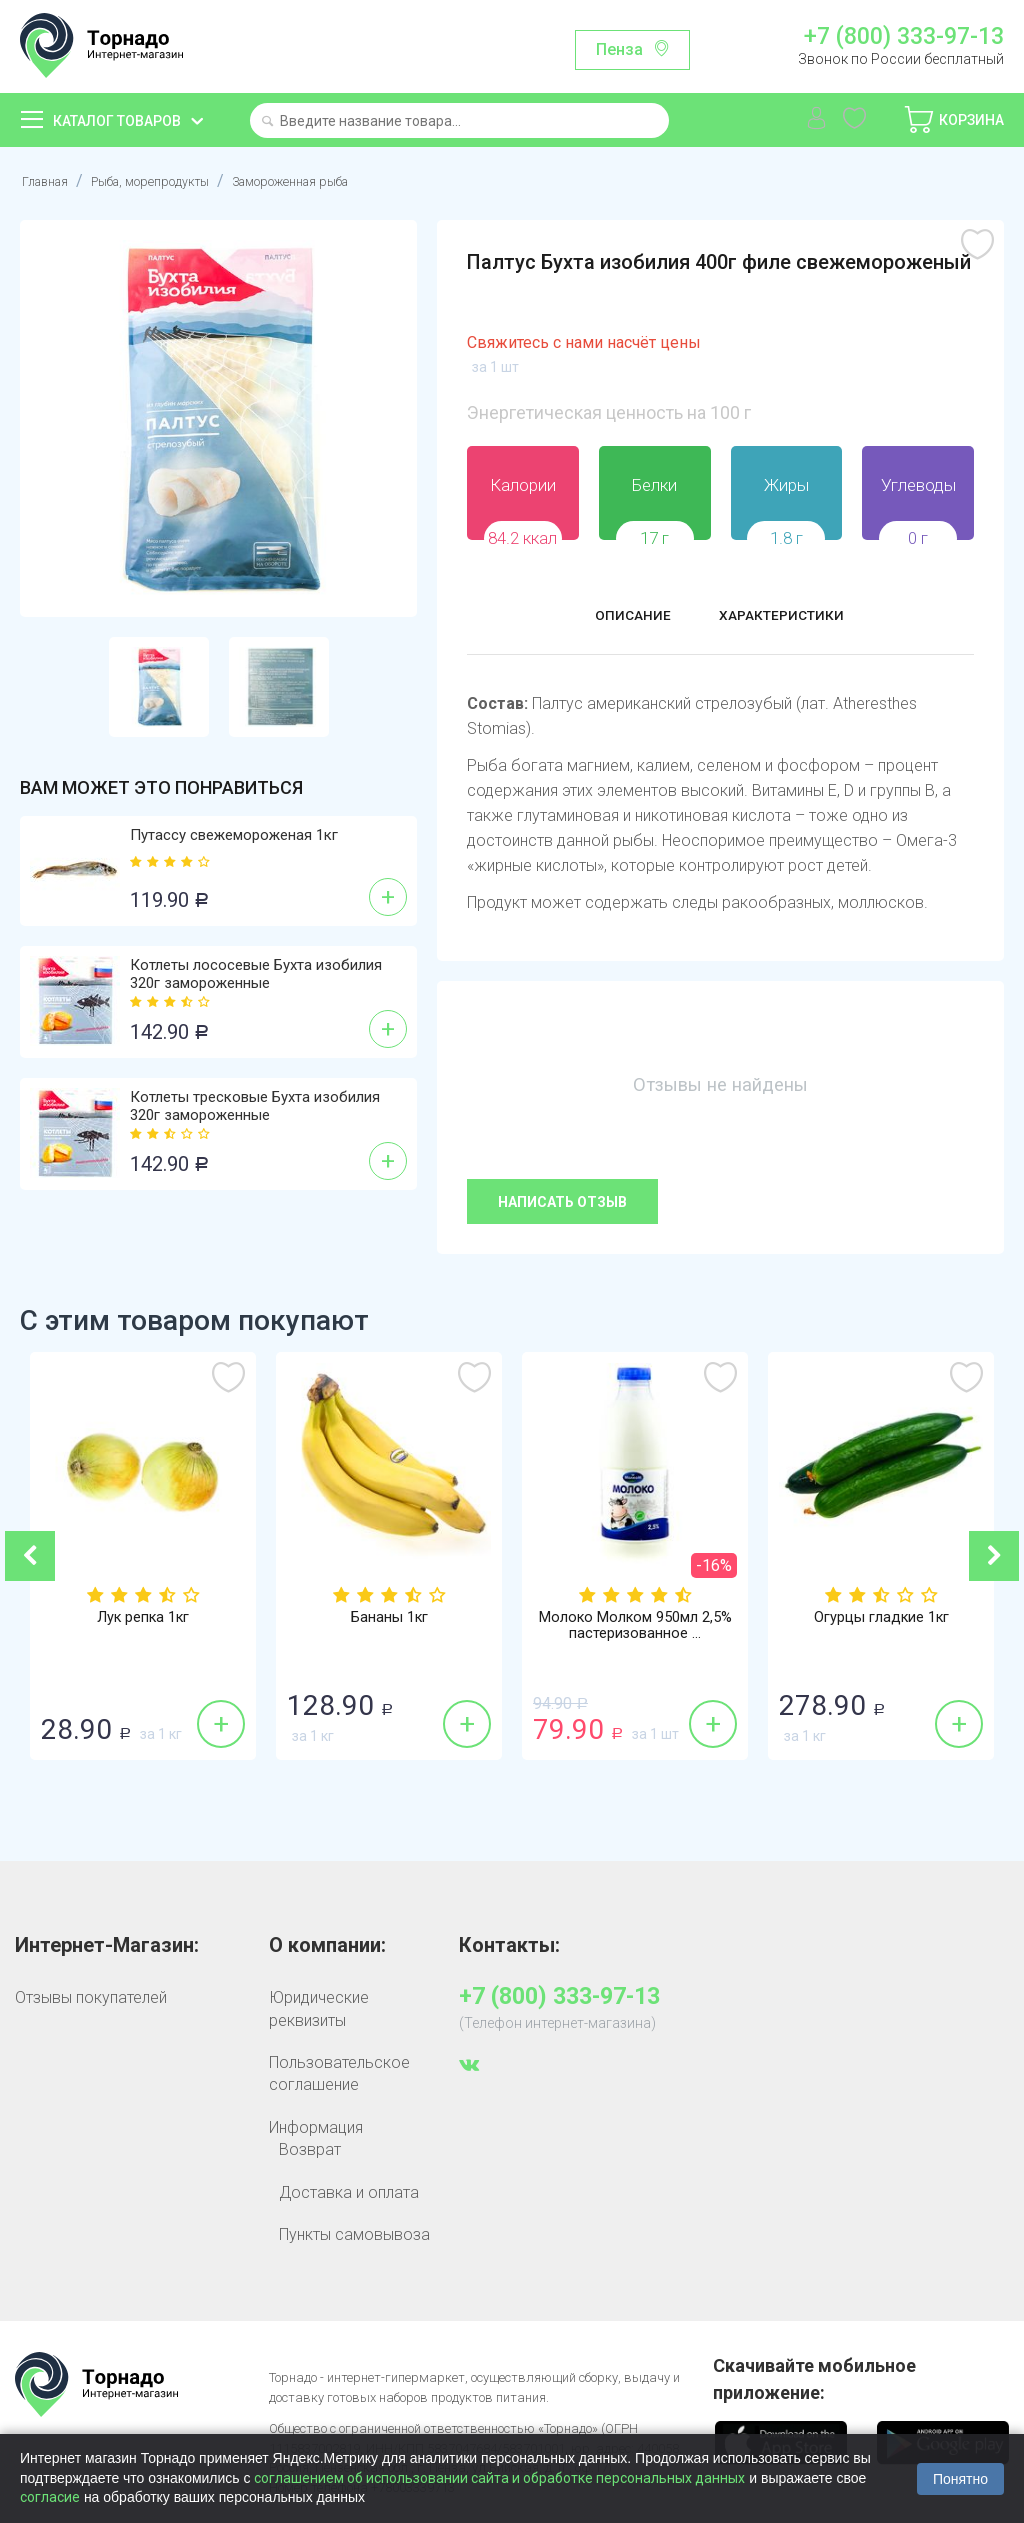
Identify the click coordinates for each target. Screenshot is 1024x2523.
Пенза (619, 49)
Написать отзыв (562, 1202)
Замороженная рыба (358, 180)
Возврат (310, 2149)
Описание (614, 618)
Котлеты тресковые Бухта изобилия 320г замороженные (255, 1106)
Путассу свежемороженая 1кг (234, 835)
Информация (316, 2127)
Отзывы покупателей (91, 1997)
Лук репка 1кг (143, 1619)
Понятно (960, 2479)
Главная (50, 180)
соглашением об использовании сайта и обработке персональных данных (499, 2478)
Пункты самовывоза (354, 2234)
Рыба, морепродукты (179, 180)
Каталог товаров (117, 121)
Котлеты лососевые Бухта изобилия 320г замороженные (256, 974)
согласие (50, 2497)
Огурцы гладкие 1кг (881, 1619)
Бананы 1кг (389, 1619)
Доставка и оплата (349, 2192)
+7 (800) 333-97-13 (904, 37)
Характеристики (793, 618)
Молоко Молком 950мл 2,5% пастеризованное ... (635, 1628)
